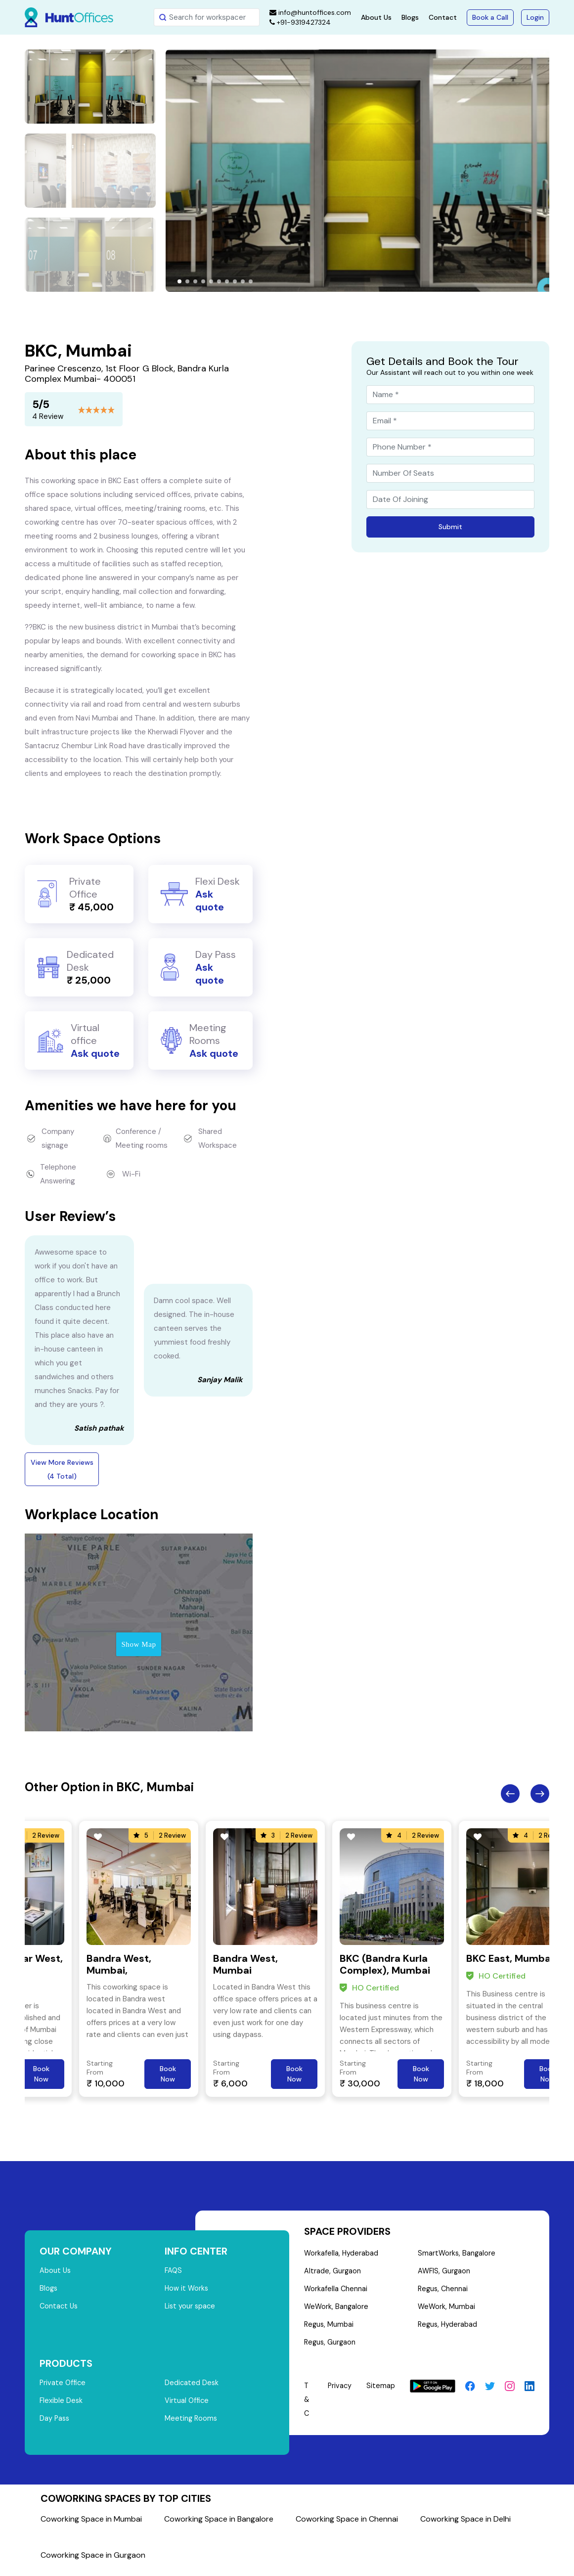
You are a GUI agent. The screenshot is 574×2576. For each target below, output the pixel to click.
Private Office (64, 2387)
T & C (307, 2405)
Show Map (138, 1644)
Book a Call (490, 17)
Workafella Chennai (336, 2292)
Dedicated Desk (192, 2387)
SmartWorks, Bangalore (456, 2254)
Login (535, 17)
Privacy (339, 2391)
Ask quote (209, 900)
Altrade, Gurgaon (332, 2273)
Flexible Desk (62, 2405)
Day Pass (55, 2424)
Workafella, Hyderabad (341, 2254)
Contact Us (60, 2309)
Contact (443, 17)
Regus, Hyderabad (448, 2329)
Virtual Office (187, 2405)
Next (539, 1793)
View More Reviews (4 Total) (62, 1469)
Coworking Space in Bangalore (218, 2525)
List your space (191, 2309)
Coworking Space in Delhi (465, 2525)
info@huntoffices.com (310, 12)
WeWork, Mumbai (446, 2310)
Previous (510, 1793)
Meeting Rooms (192, 2424)
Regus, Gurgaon (330, 2348)
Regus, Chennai (443, 2292)
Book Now (41, 2073)
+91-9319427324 (300, 22)
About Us (376, 17)
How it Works (187, 2290)
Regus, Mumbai (329, 2329)
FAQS (174, 2271)
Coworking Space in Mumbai (91, 2525)
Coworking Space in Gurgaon (93, 2561)
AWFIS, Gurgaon (444, 2273)
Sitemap (380, 2391)
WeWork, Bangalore (337, 2310)
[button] (179, 281)
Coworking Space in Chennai (347, 2525)
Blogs (410, 17)
